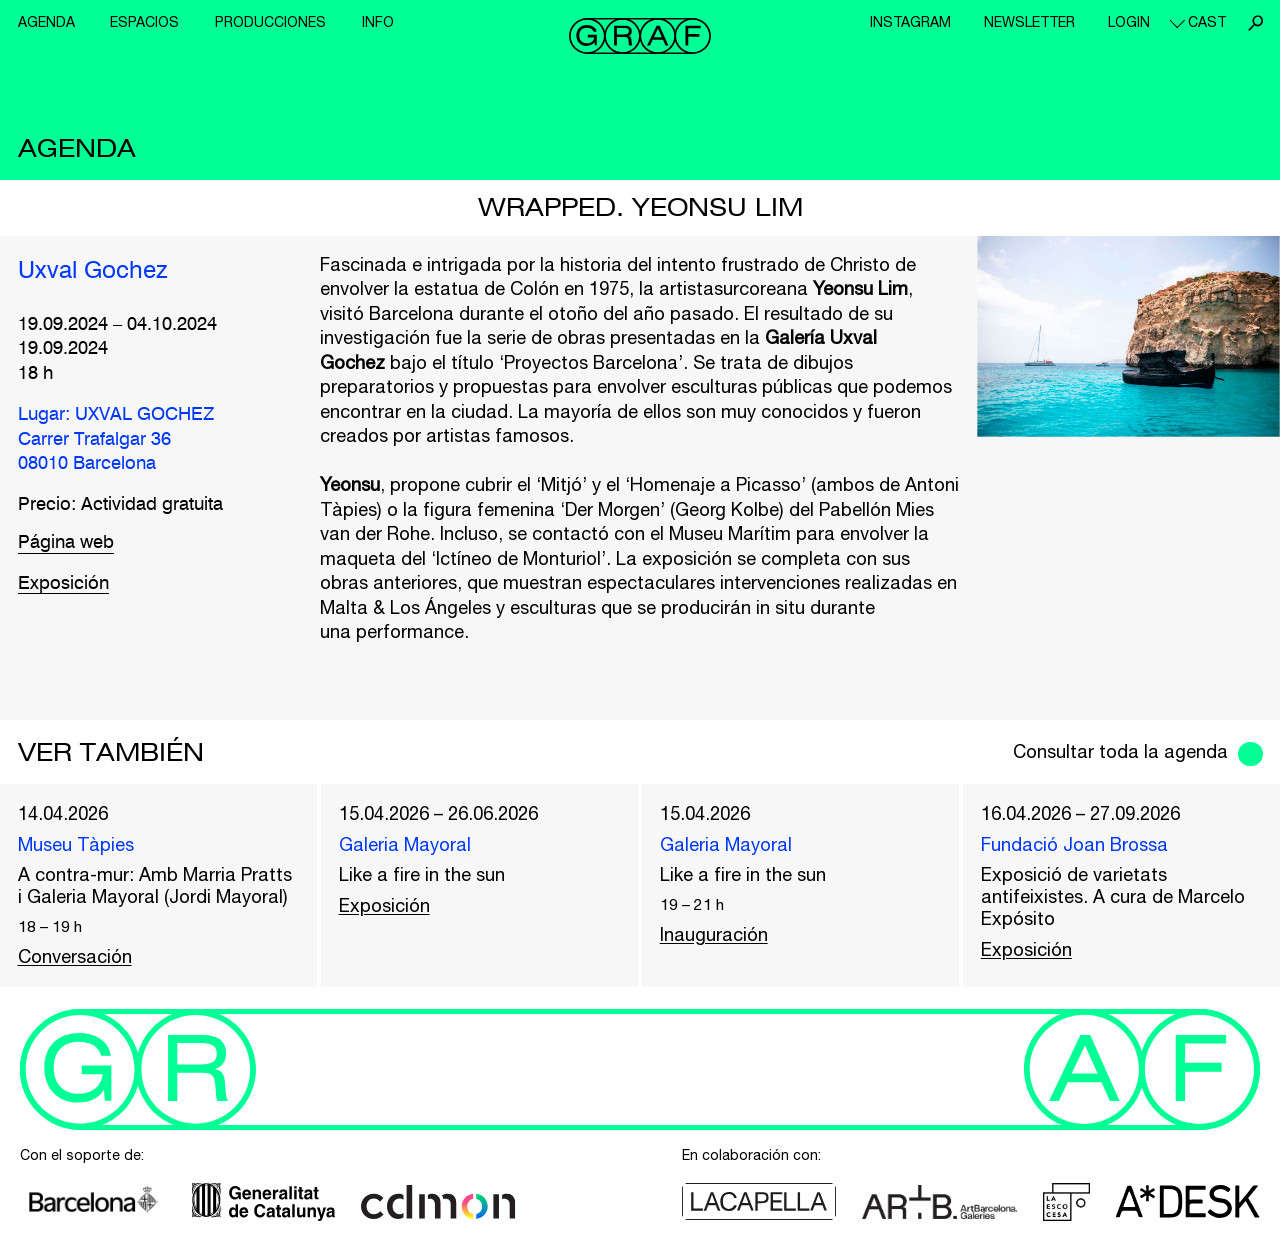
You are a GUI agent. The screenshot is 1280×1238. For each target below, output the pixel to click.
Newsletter (1029, 22)
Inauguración (714, 934)
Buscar (1255, 23)
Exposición (63, 584)
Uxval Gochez (93, 272)
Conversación (75, 956)
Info (378, 22)
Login (1129, 22)
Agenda (46, 22)
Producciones (270, 22)
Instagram (910, 22)
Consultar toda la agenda (1120, 751)
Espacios (144, 22)
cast (1207, 22)
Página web (66, 543)
